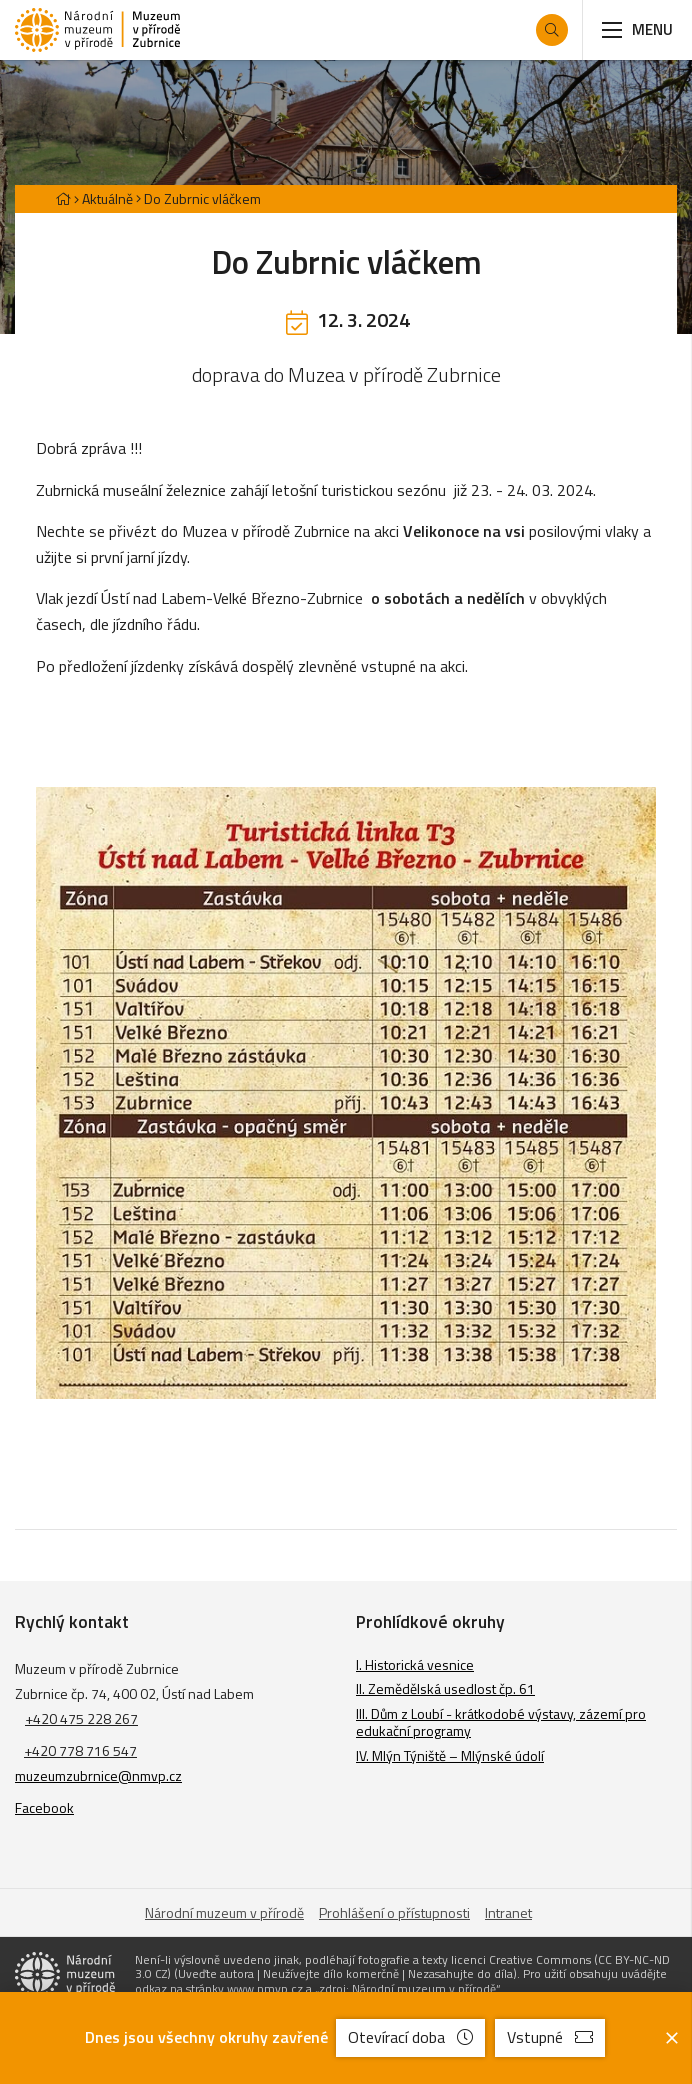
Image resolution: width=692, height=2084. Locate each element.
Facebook (44, 1807)
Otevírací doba (410, 2037)
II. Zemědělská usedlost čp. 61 (445, 1688)
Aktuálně (107, 198)
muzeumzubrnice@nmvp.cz (98, 1775)
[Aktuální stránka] (198, 198)
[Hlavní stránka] (63, 198)
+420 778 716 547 (80, 1750)
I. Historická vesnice (415, 1664)
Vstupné (550, 2037)
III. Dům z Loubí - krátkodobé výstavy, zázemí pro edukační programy (501, 1722)
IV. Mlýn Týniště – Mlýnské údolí (450, 1755)
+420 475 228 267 (81, 1718)
